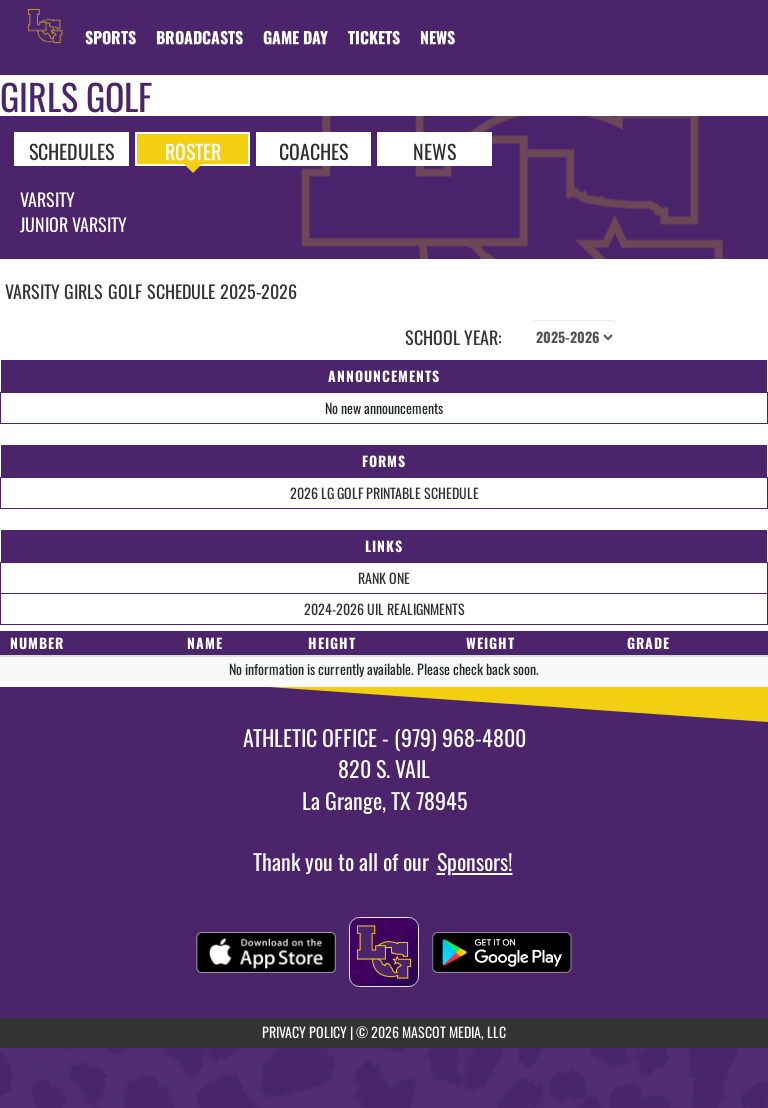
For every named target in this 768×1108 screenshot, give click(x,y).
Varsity (47, 199)
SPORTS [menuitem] (110, 37)
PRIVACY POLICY (304, 1031)
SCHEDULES (71, 150)
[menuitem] (199, 37)
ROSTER (193, 150)
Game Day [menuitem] (295, 37)
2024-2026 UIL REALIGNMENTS (384, 608)
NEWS (434, 150)
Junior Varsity (73, 224)
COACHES (313, 150)
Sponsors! (475, 861)
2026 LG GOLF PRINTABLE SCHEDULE (384, 492)
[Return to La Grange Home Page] (45, 25)
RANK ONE (384, 577)
